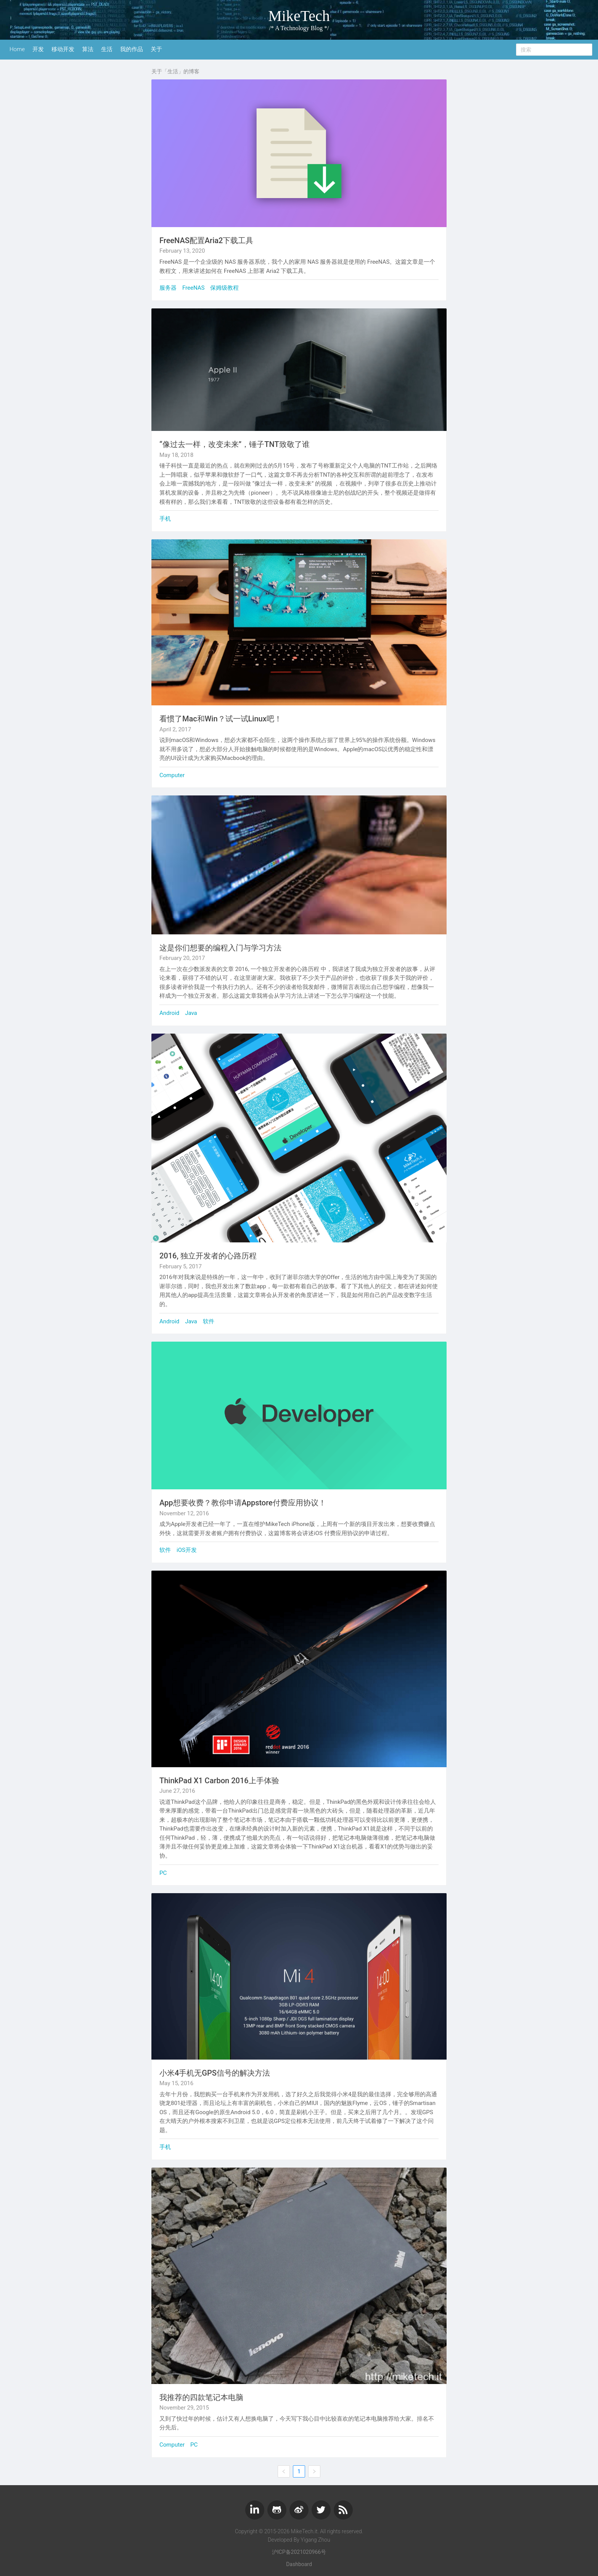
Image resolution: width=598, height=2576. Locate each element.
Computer (172, 775)
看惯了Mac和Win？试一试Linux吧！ (220, 718)
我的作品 (131, 49)
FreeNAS (193, 287)
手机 (165, 518)
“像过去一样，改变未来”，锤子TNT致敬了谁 (234, 444)
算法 (87, 49)
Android (169, 1013)
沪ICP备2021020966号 (299, 2552)
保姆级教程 (224, 287)
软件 (208, 1321)
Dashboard (299, 2564)
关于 (156, 49)
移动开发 (62, 49)
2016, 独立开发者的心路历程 (208, 1255)
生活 (107, 49)
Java (191, 1013)
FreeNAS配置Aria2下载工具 (206, 240)
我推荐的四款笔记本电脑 (201, 2397)
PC (163, 1872)
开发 (38, 49)
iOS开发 (187, 1550)
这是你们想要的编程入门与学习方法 (220, 947)
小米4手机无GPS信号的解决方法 (214, 2073)
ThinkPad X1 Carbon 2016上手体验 (219, 1780)
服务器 (168, 287)
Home (17, 49)
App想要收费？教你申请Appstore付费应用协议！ (242, 1502)
